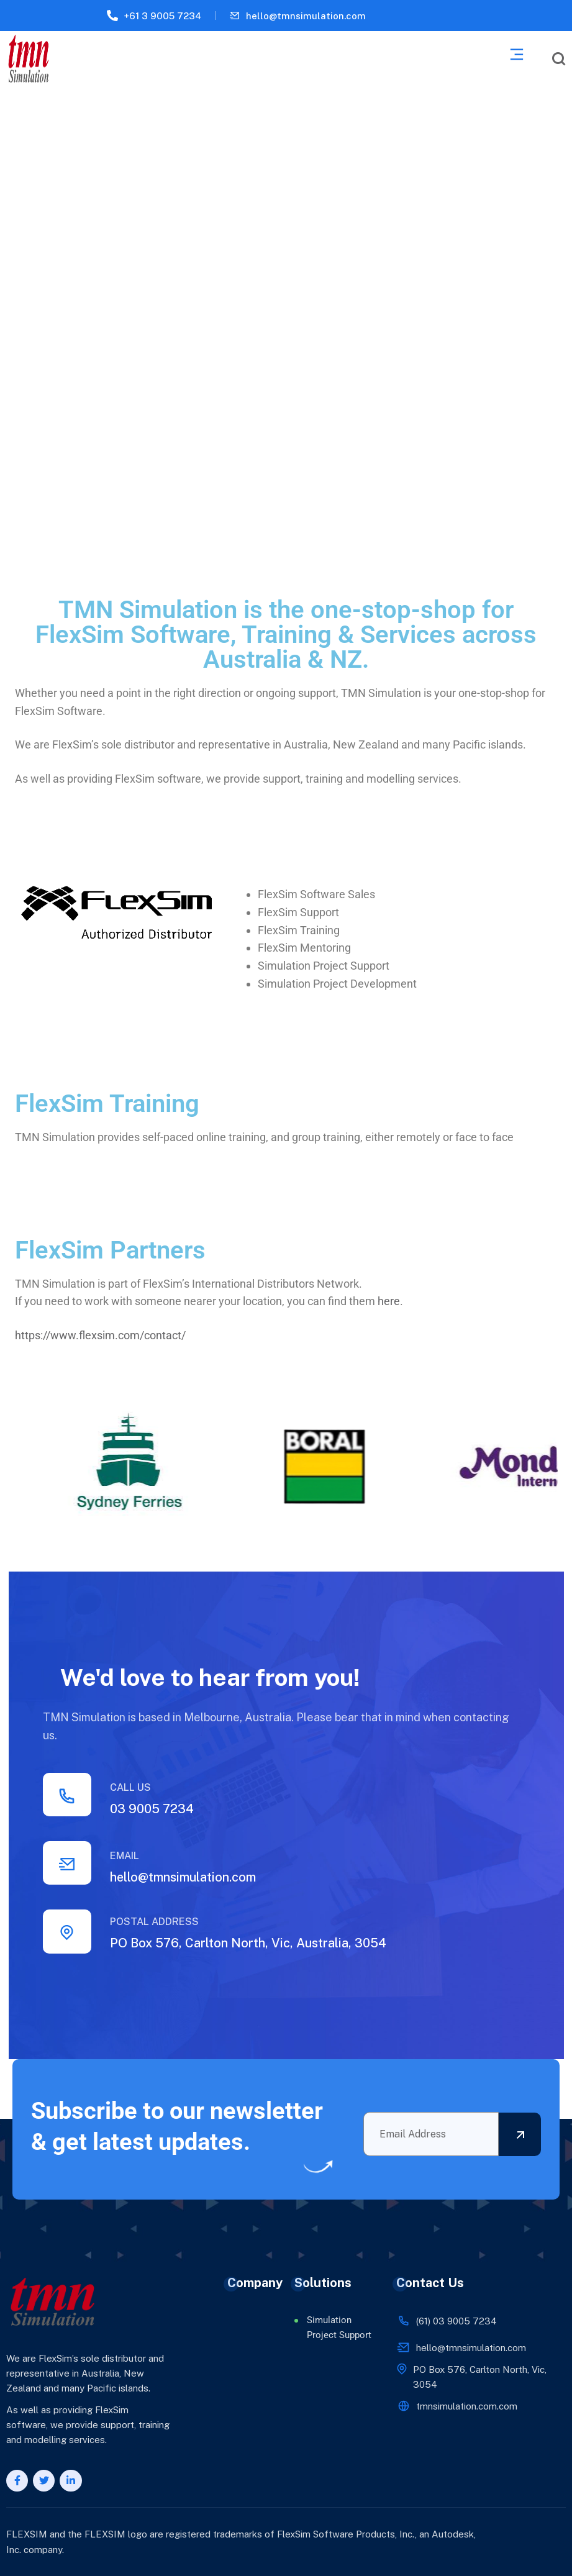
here (389, 1301)
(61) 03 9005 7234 (456, 2321)
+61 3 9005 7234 (162, 16)
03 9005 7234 (152, 1808)
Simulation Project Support (339, 2327)
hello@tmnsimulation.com (306, 16)
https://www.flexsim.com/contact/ (100, 1335)
